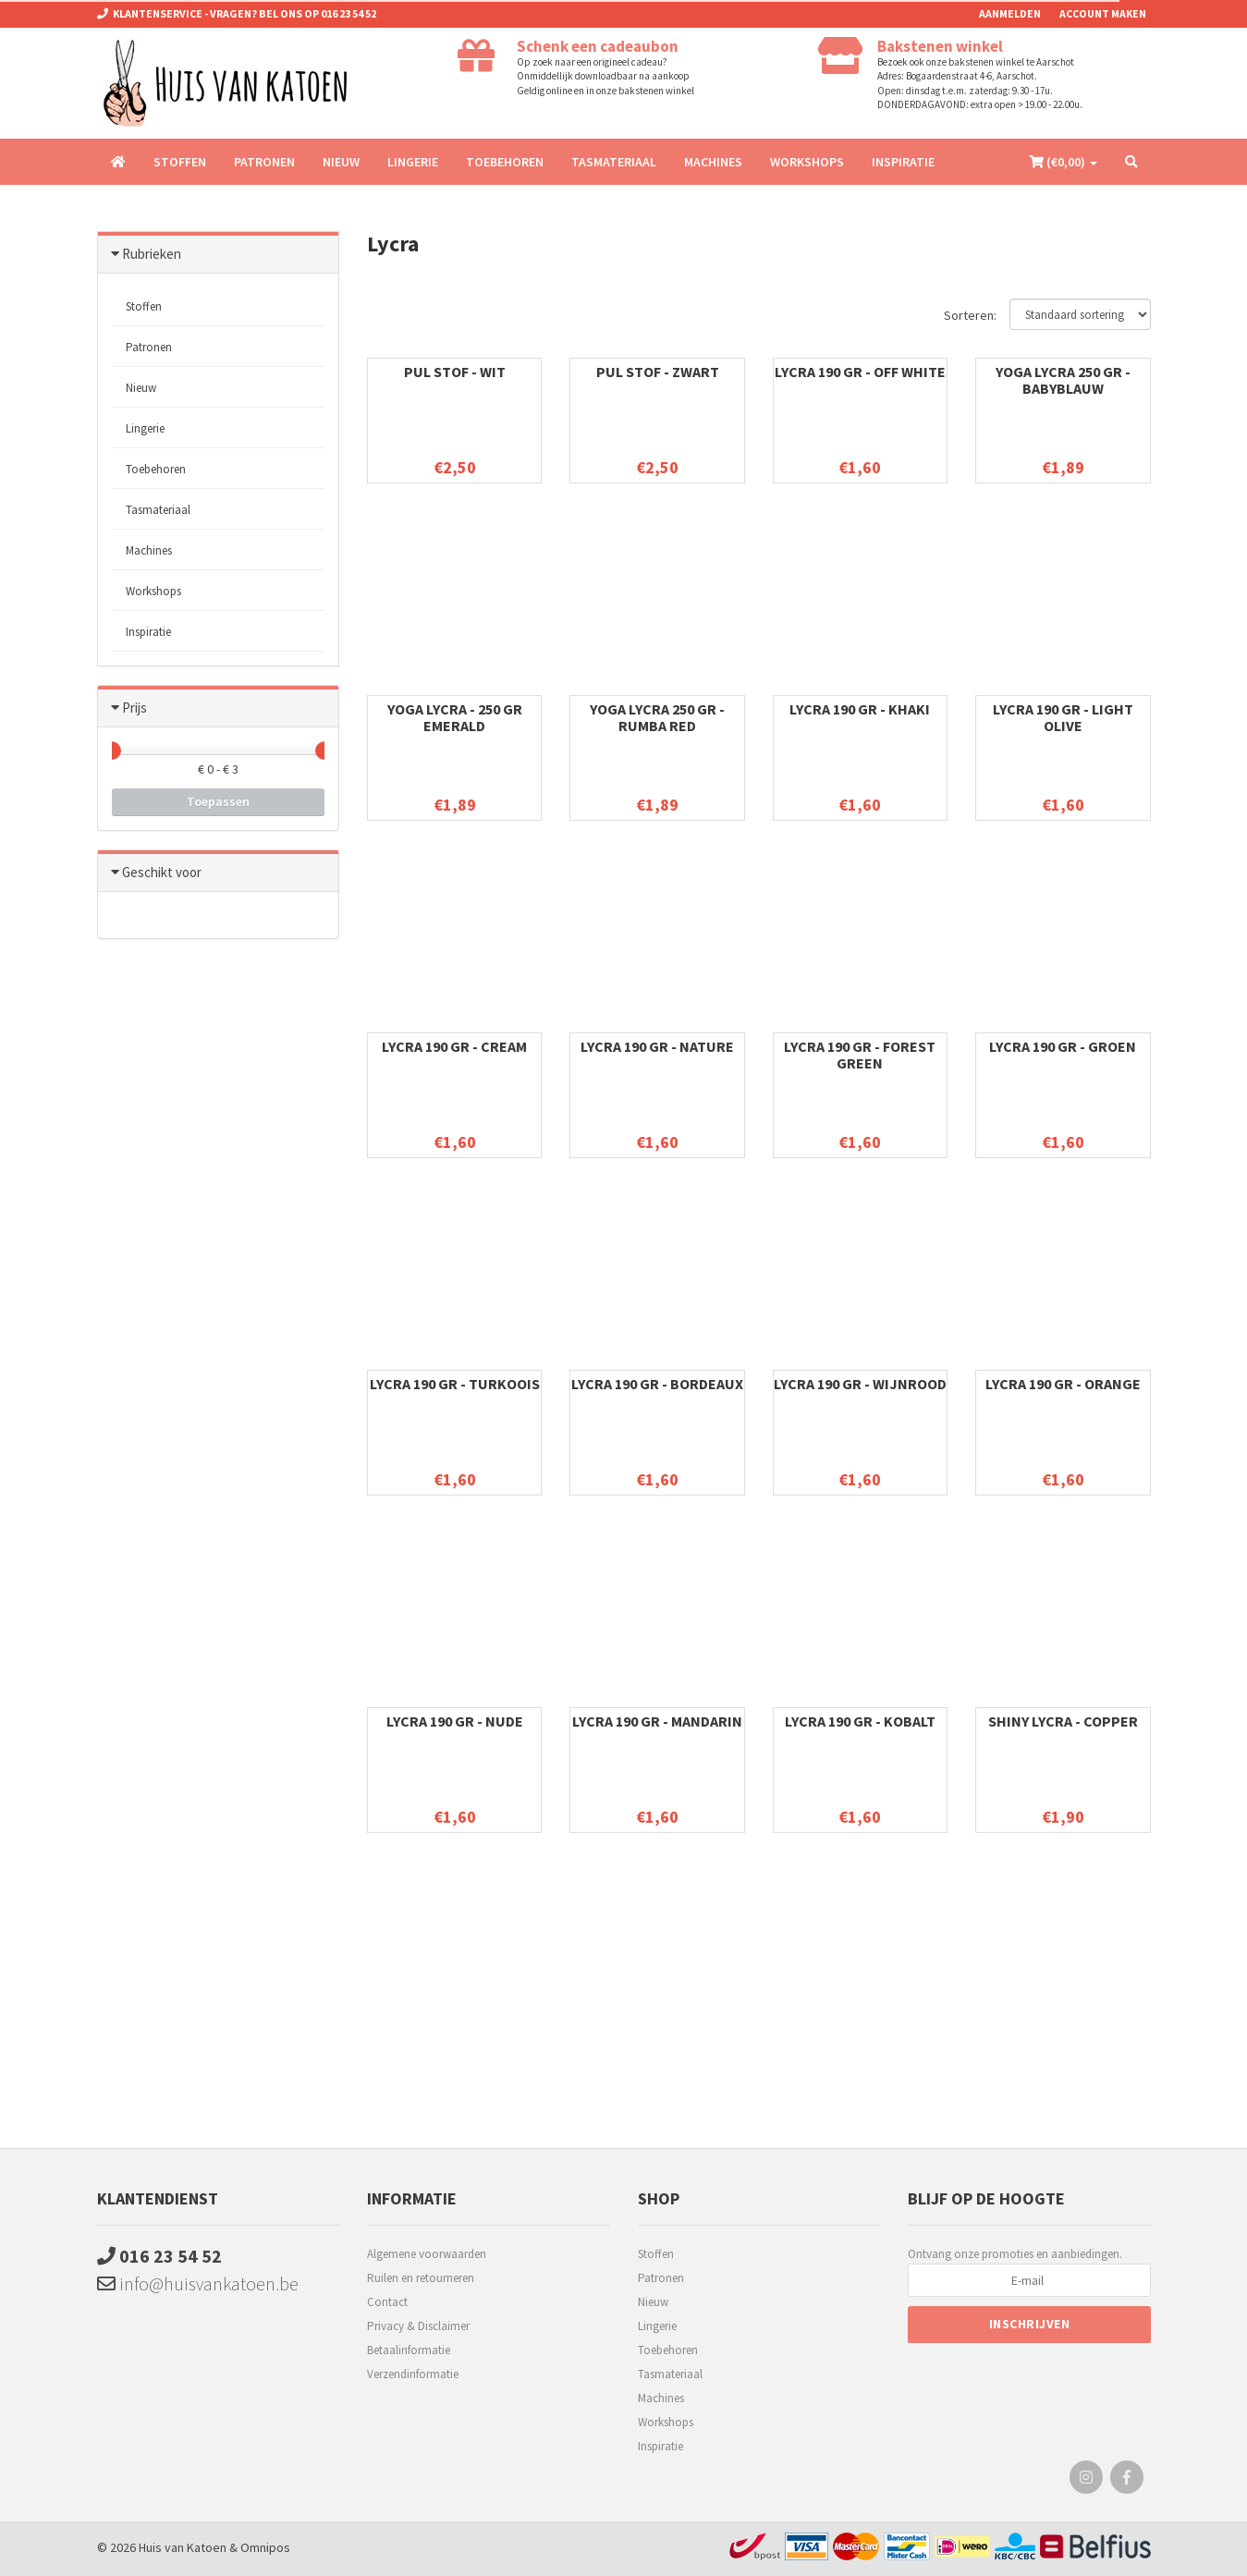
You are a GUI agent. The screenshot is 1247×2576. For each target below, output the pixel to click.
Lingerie (412, 161)
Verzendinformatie (412, 2374)
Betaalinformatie (408, 2350)
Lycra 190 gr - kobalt (860, 1721)
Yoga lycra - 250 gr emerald (454, 717)
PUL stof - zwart (657, 371)
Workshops (807, 161)
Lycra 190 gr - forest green (859, 1054)
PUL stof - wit (455, 371)
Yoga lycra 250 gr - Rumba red (657, 717)
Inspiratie (903, 161)
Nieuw (341, 161)
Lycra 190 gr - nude (454, 1721)
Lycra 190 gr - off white (860, 371)
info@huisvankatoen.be (198, 2283)
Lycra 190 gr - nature (657, 1046)
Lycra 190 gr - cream (454, 1046)
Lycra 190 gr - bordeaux (657, 1383)
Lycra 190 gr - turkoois (455, 1383)
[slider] (112, 750)
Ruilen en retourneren (420, 2278)
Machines (713, 161)
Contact (387, 2302)
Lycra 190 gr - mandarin (657, 1721)
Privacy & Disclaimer (418, 2326)
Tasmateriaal (613, 161)
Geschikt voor (162, 872)
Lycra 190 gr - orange (1063, 1383)
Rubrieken (151, 253)
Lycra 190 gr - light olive (1063, 717)
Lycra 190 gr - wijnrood (860, 1383)
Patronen (264, 161)
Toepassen (218, 801)
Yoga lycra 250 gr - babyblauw (1063, 379)
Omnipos (265, 2547)
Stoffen (179, 161)
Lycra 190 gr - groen (1062, 1046)
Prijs (134, 707)
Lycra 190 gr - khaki (859, 709)
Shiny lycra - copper (1063, 1721)
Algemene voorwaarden (426, 2254)
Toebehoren (505, 161)
